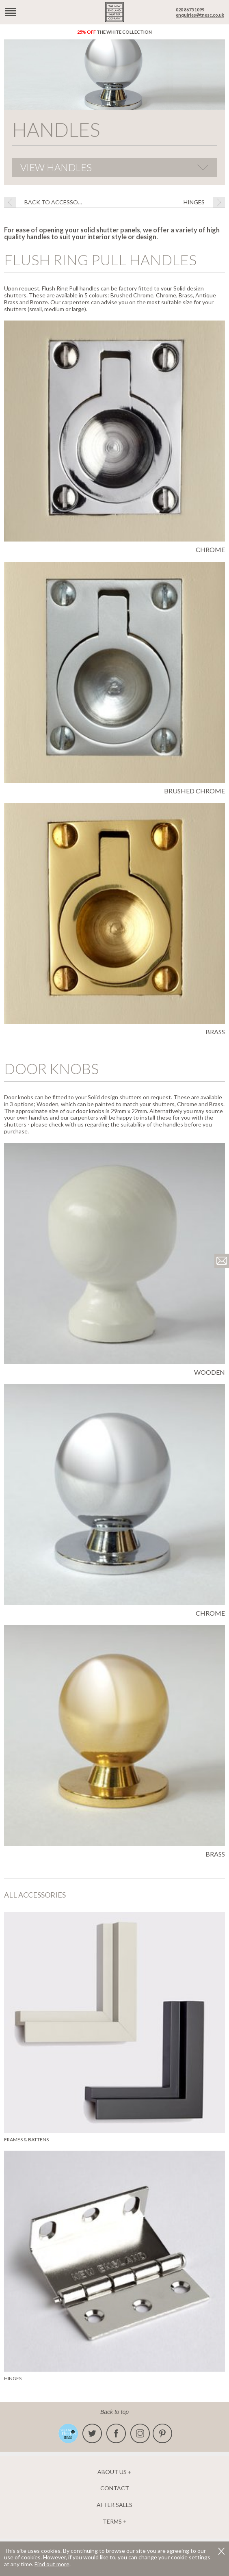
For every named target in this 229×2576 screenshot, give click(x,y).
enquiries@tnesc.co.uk (200, 14)
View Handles (56, 167)
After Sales (114, 2505)
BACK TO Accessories (54, 202)
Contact (114, 2488)
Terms (112, 2521)
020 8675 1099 (190, 9)
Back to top (114, 2412)
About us (112, 2472)
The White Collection (114, 32)
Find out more (52, 2564)
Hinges (194, 202)
